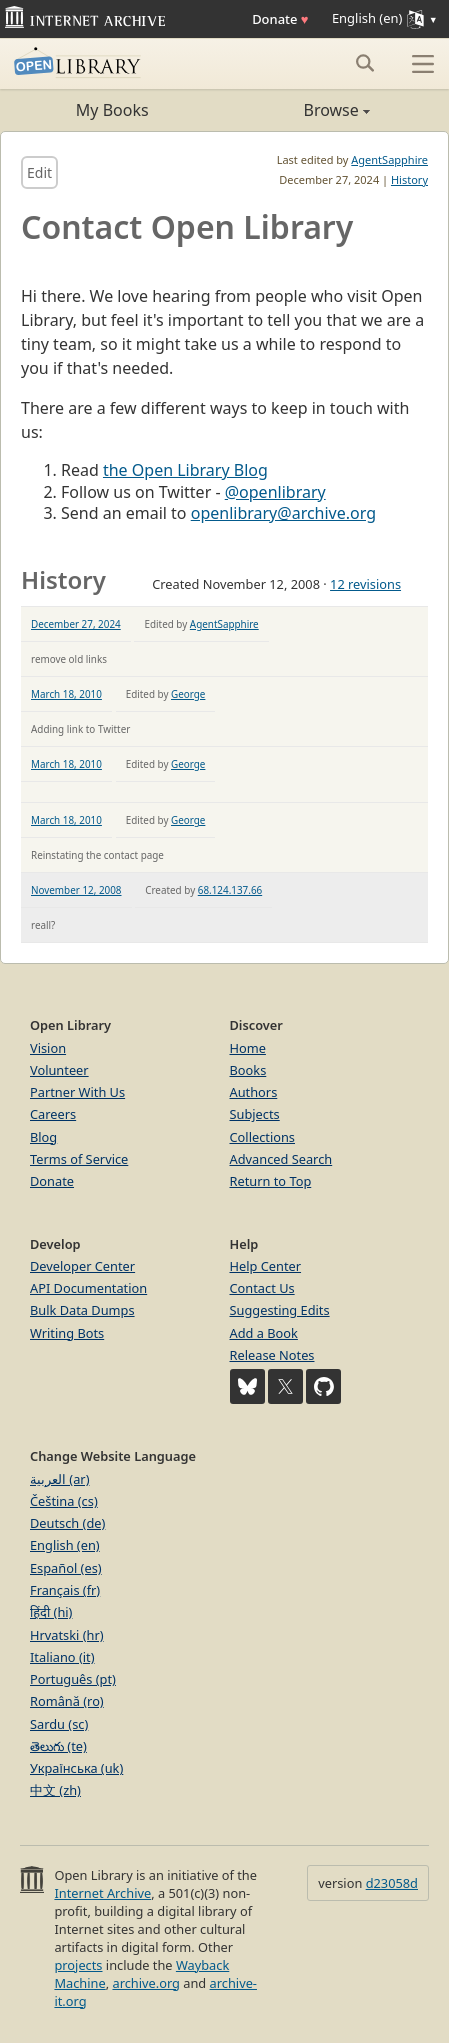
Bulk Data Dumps (82, 1310)
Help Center (266, 1266)
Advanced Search (281, 1159)
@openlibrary (275, 492)
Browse (297, 110)
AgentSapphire (389, 159)
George (188, 694)
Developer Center (82, 1266)
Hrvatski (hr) (67, 1635)
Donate (280, 19)
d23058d (392, 1883)
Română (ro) (67, 1701)
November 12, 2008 (76, 890)
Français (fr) (65, 1590)
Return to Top (271, 1181)
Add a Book (264, 1333)
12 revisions (365, 584)
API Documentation (88, 1288)
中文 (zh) (55, 1790)
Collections (263, 1137)
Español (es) (66, 1568)
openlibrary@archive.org (283, 513)
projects (78, 1965)
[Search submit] (364, 63)
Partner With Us (77, 1092)
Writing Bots (67, 1333)
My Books (112, 110)
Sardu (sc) (59, 1724)
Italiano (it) (62, 1657)
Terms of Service (79, 1159)
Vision (48, 1048)
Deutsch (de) (67, 1523)
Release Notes (272, 1355)
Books (248, 1070)
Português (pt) (73, 1679)
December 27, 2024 (76, 624)
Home (248, 1048)
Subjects (255, 1114)
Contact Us (262, 1288)
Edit (39, 172)
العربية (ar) (59, 1479)
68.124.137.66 (230, 890)
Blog (43, 1137)
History (409, 179)
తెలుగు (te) (58, 1746)
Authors (254, 1092)
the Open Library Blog (185, 470)
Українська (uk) (76, 1768)
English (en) (65, 1545)
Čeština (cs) (64, 1501)
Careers (53, 1114)
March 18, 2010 (66, 694)
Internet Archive (102, 1893)
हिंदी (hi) (51, 1612)
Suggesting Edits (280, 1310)
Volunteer (59, 1070)
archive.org (145, 1983)
